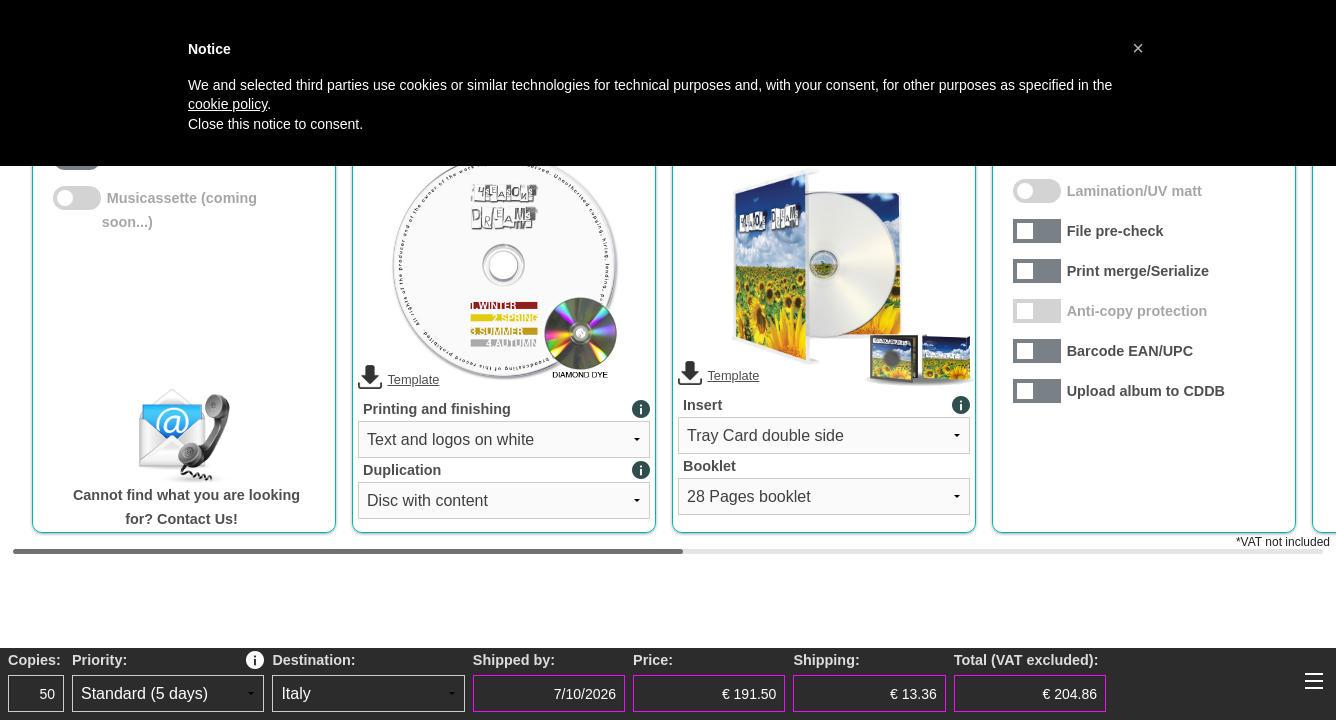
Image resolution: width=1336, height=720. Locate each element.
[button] (1138, 48)
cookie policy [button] (227, 104)
